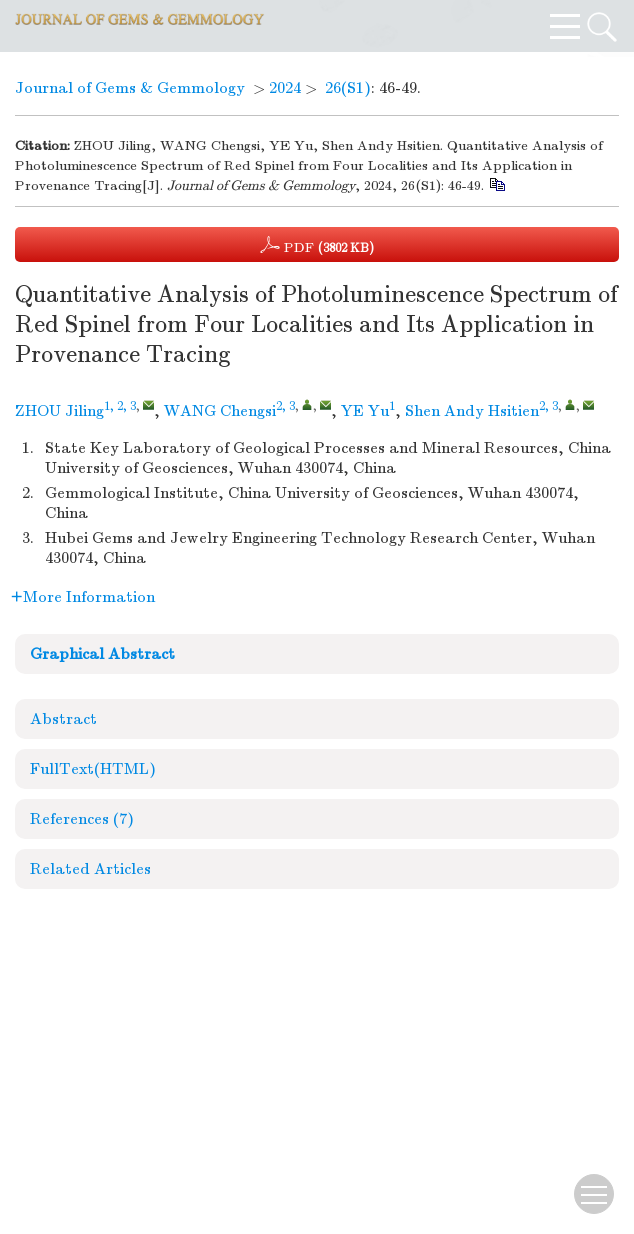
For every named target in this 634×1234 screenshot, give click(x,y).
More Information (83, 597)
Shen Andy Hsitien (472, 411)
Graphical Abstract (102, 654)
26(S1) (348, 88)
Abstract (63, 719)
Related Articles (90, 869)
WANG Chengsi (220, 411)
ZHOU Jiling (59, 411)
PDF (317, 245)
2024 (285, 88)
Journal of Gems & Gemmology (130, 88)
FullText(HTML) (93, 769)
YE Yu (365, 411)
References (82, 819)
